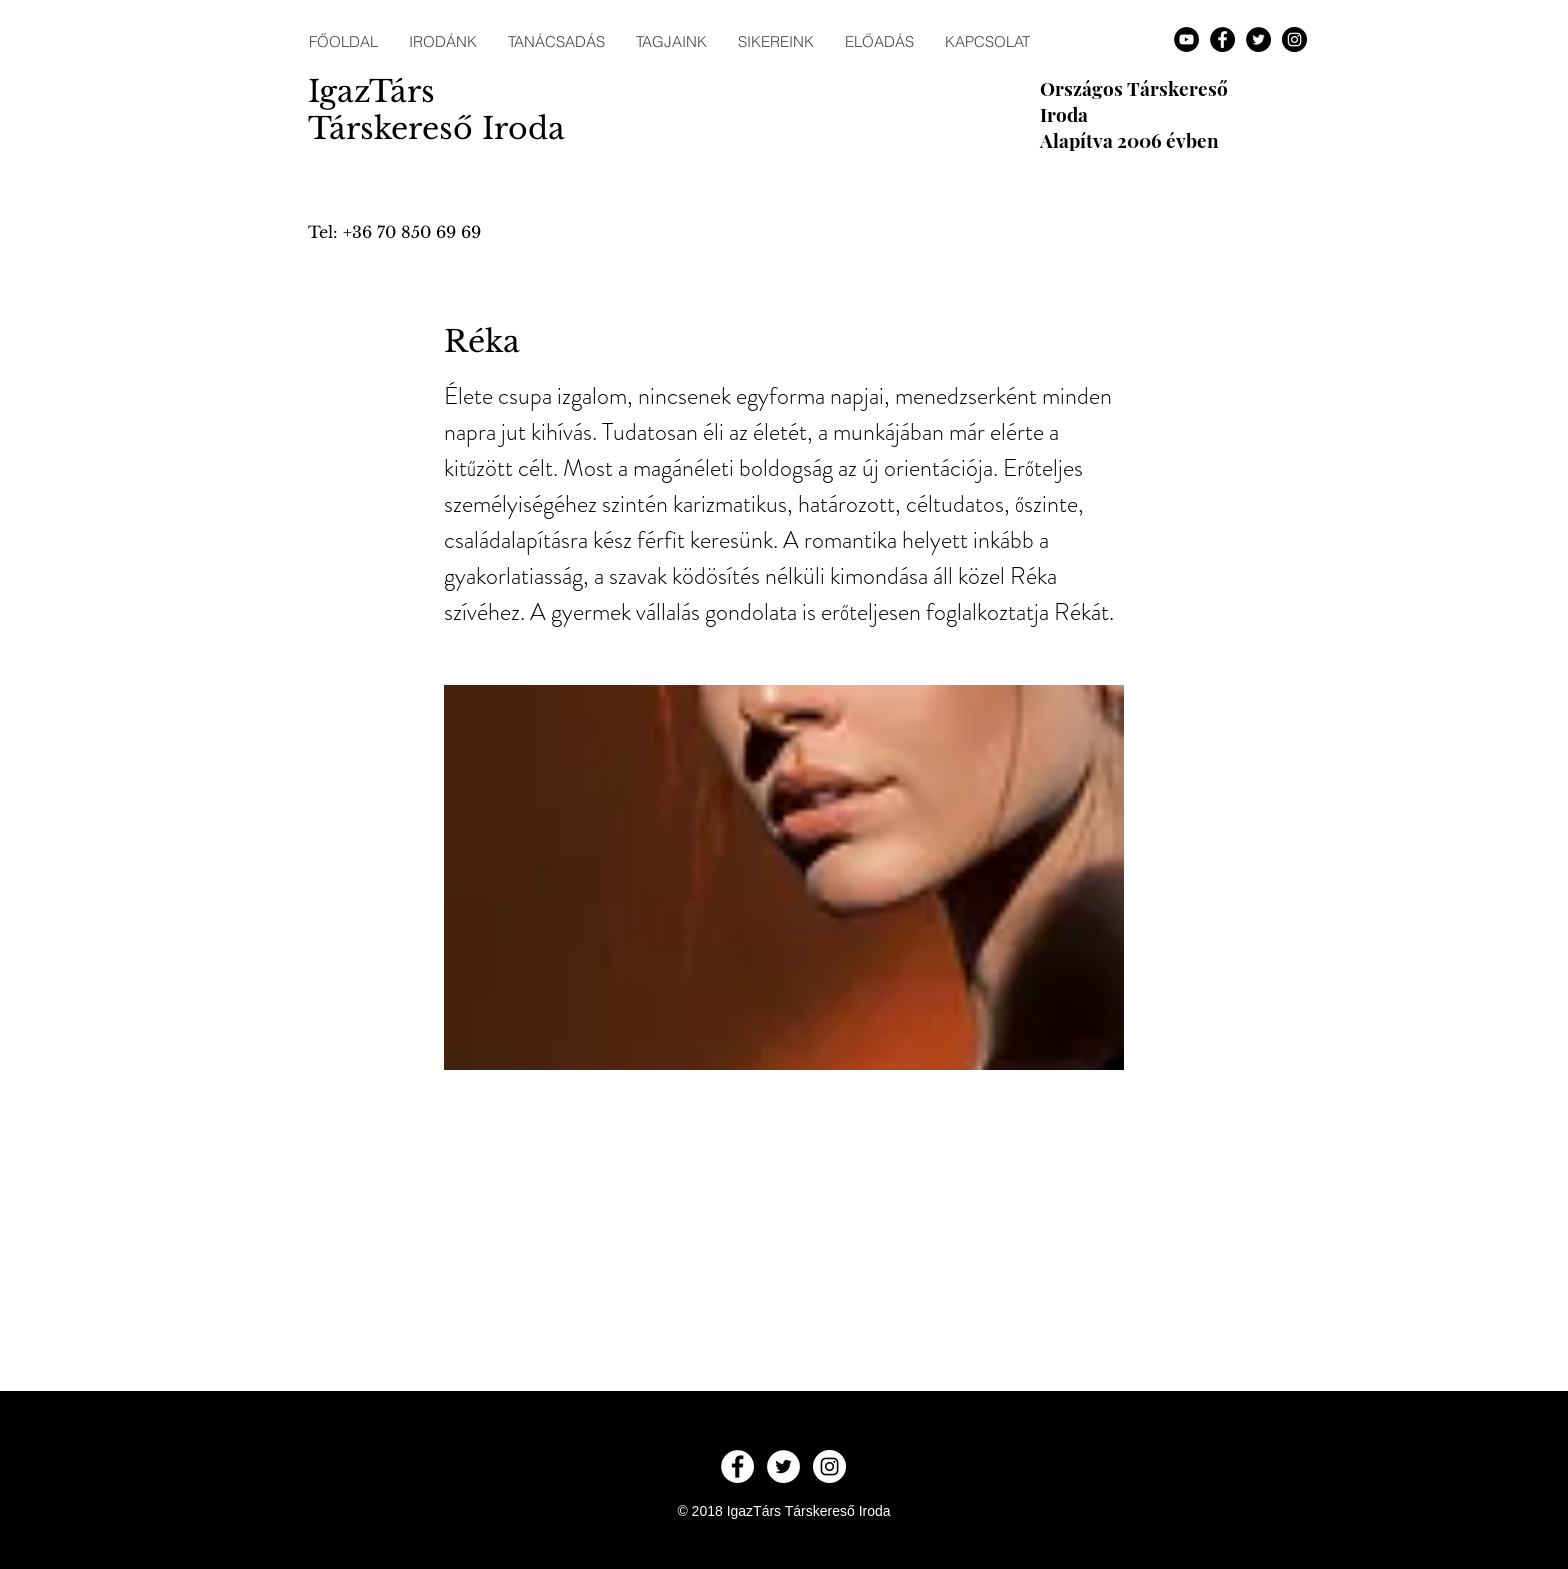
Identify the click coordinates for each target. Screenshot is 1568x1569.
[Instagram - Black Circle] (1294, 39)
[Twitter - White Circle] (783, 1466)
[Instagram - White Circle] (829, 1466)
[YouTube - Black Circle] (1186, 39)
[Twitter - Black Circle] (1258, 39)
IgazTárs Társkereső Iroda (436, 110)
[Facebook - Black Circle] (1222, 39)
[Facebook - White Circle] (737, 1466)
